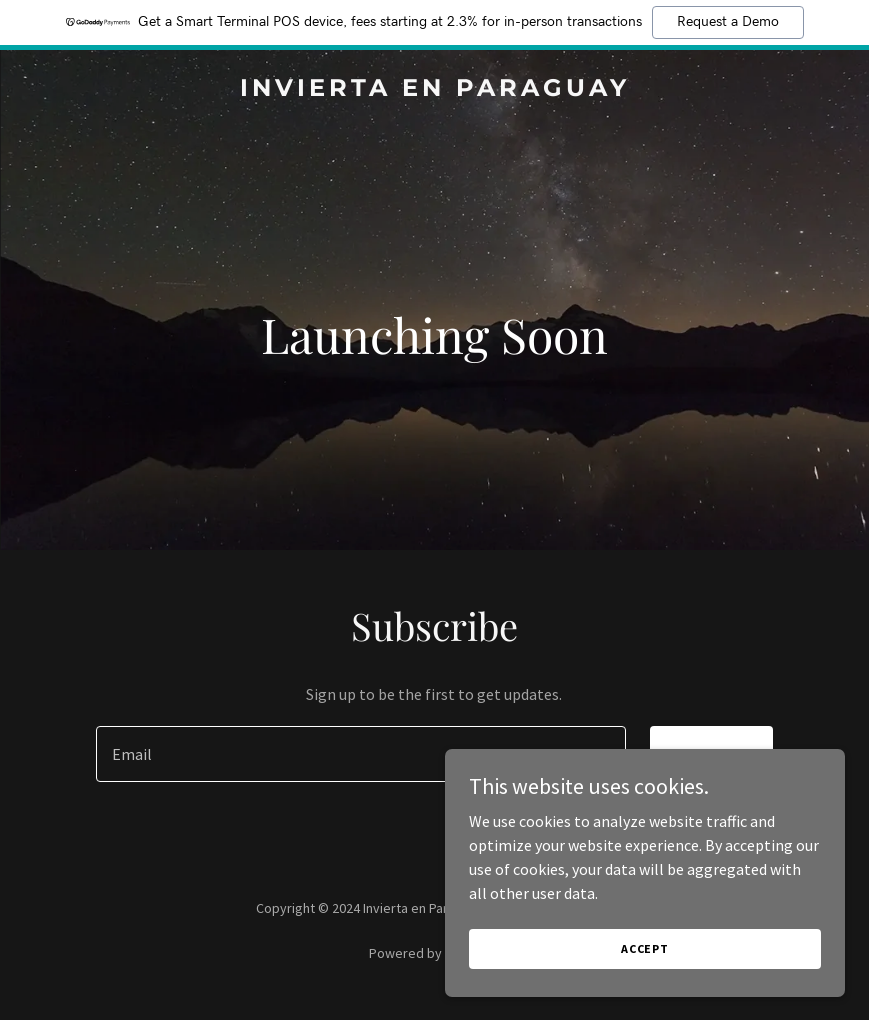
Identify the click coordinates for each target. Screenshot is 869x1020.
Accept (645, 948)
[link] (435, 90)
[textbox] (360, 754)
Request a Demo (728, 22)
